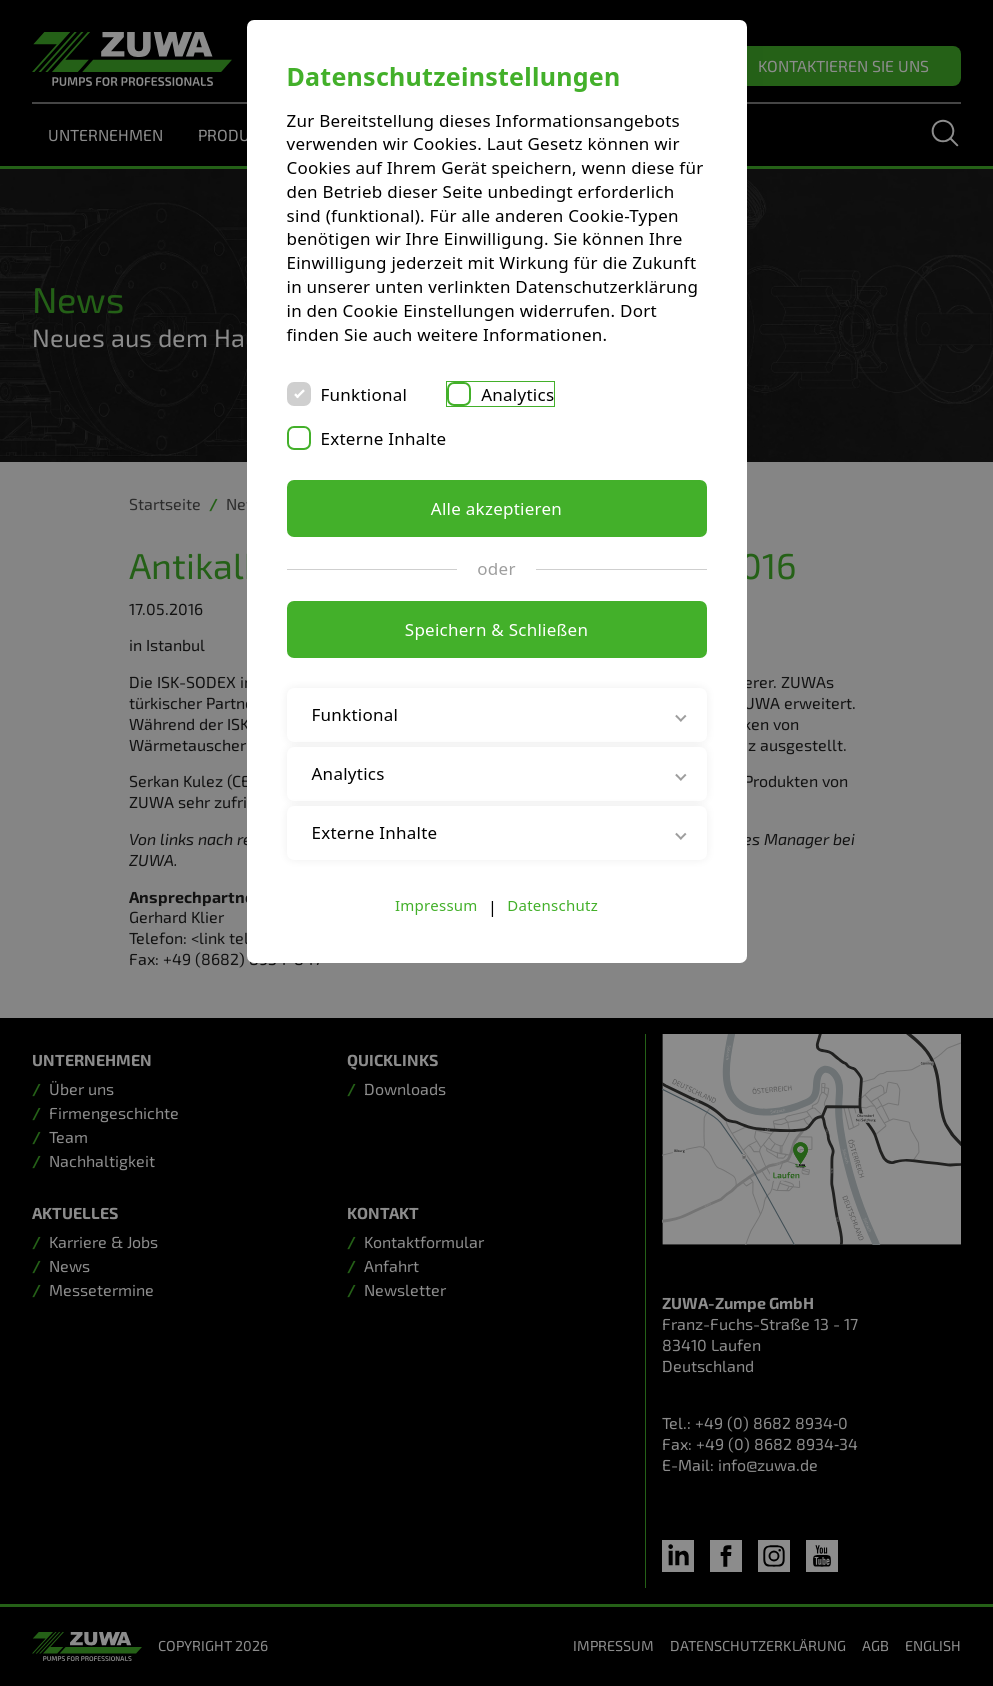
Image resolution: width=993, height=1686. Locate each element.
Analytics (517, 394)
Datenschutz (552, 905)
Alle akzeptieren (496, 508)
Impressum (436, 905)
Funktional (364, 394)
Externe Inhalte (384, 438)
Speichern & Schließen (496, 629)
